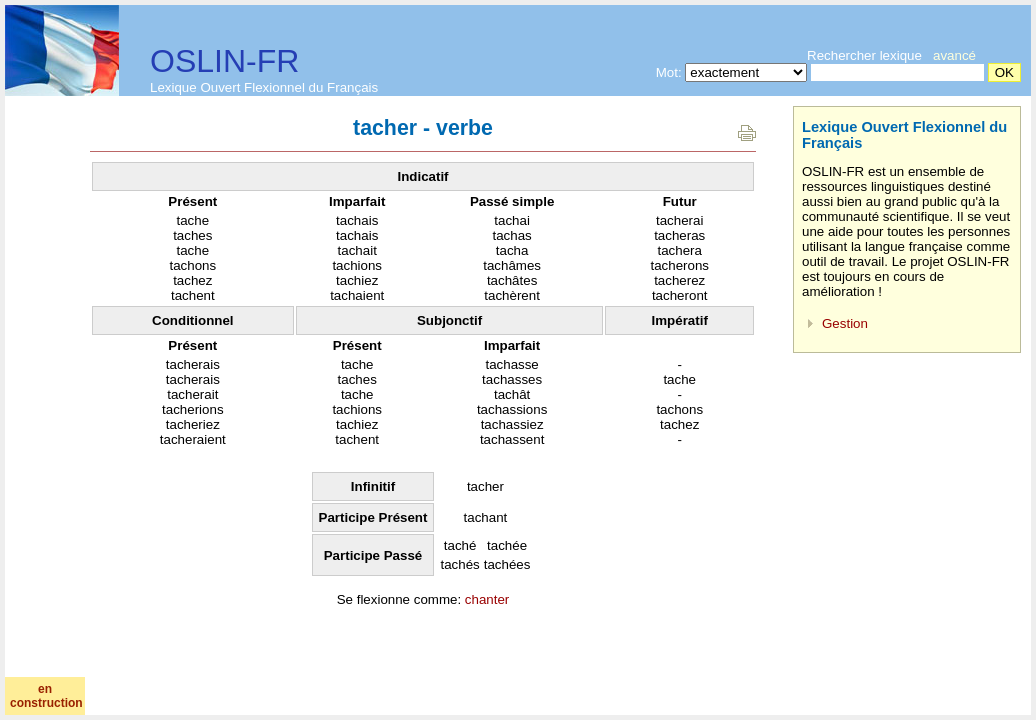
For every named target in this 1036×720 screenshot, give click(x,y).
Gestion (845, 323)
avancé (954, 55)
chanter (487, 599)
